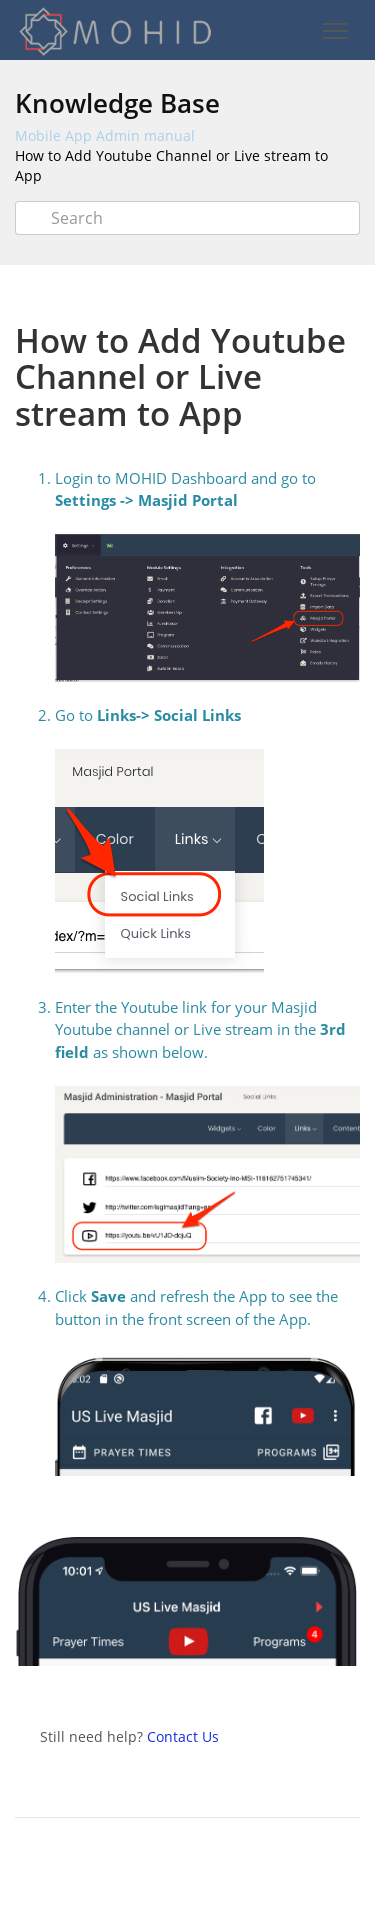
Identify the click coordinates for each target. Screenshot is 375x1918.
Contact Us (183, 1736)
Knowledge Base (117, 103)
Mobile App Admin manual (105, 135)
